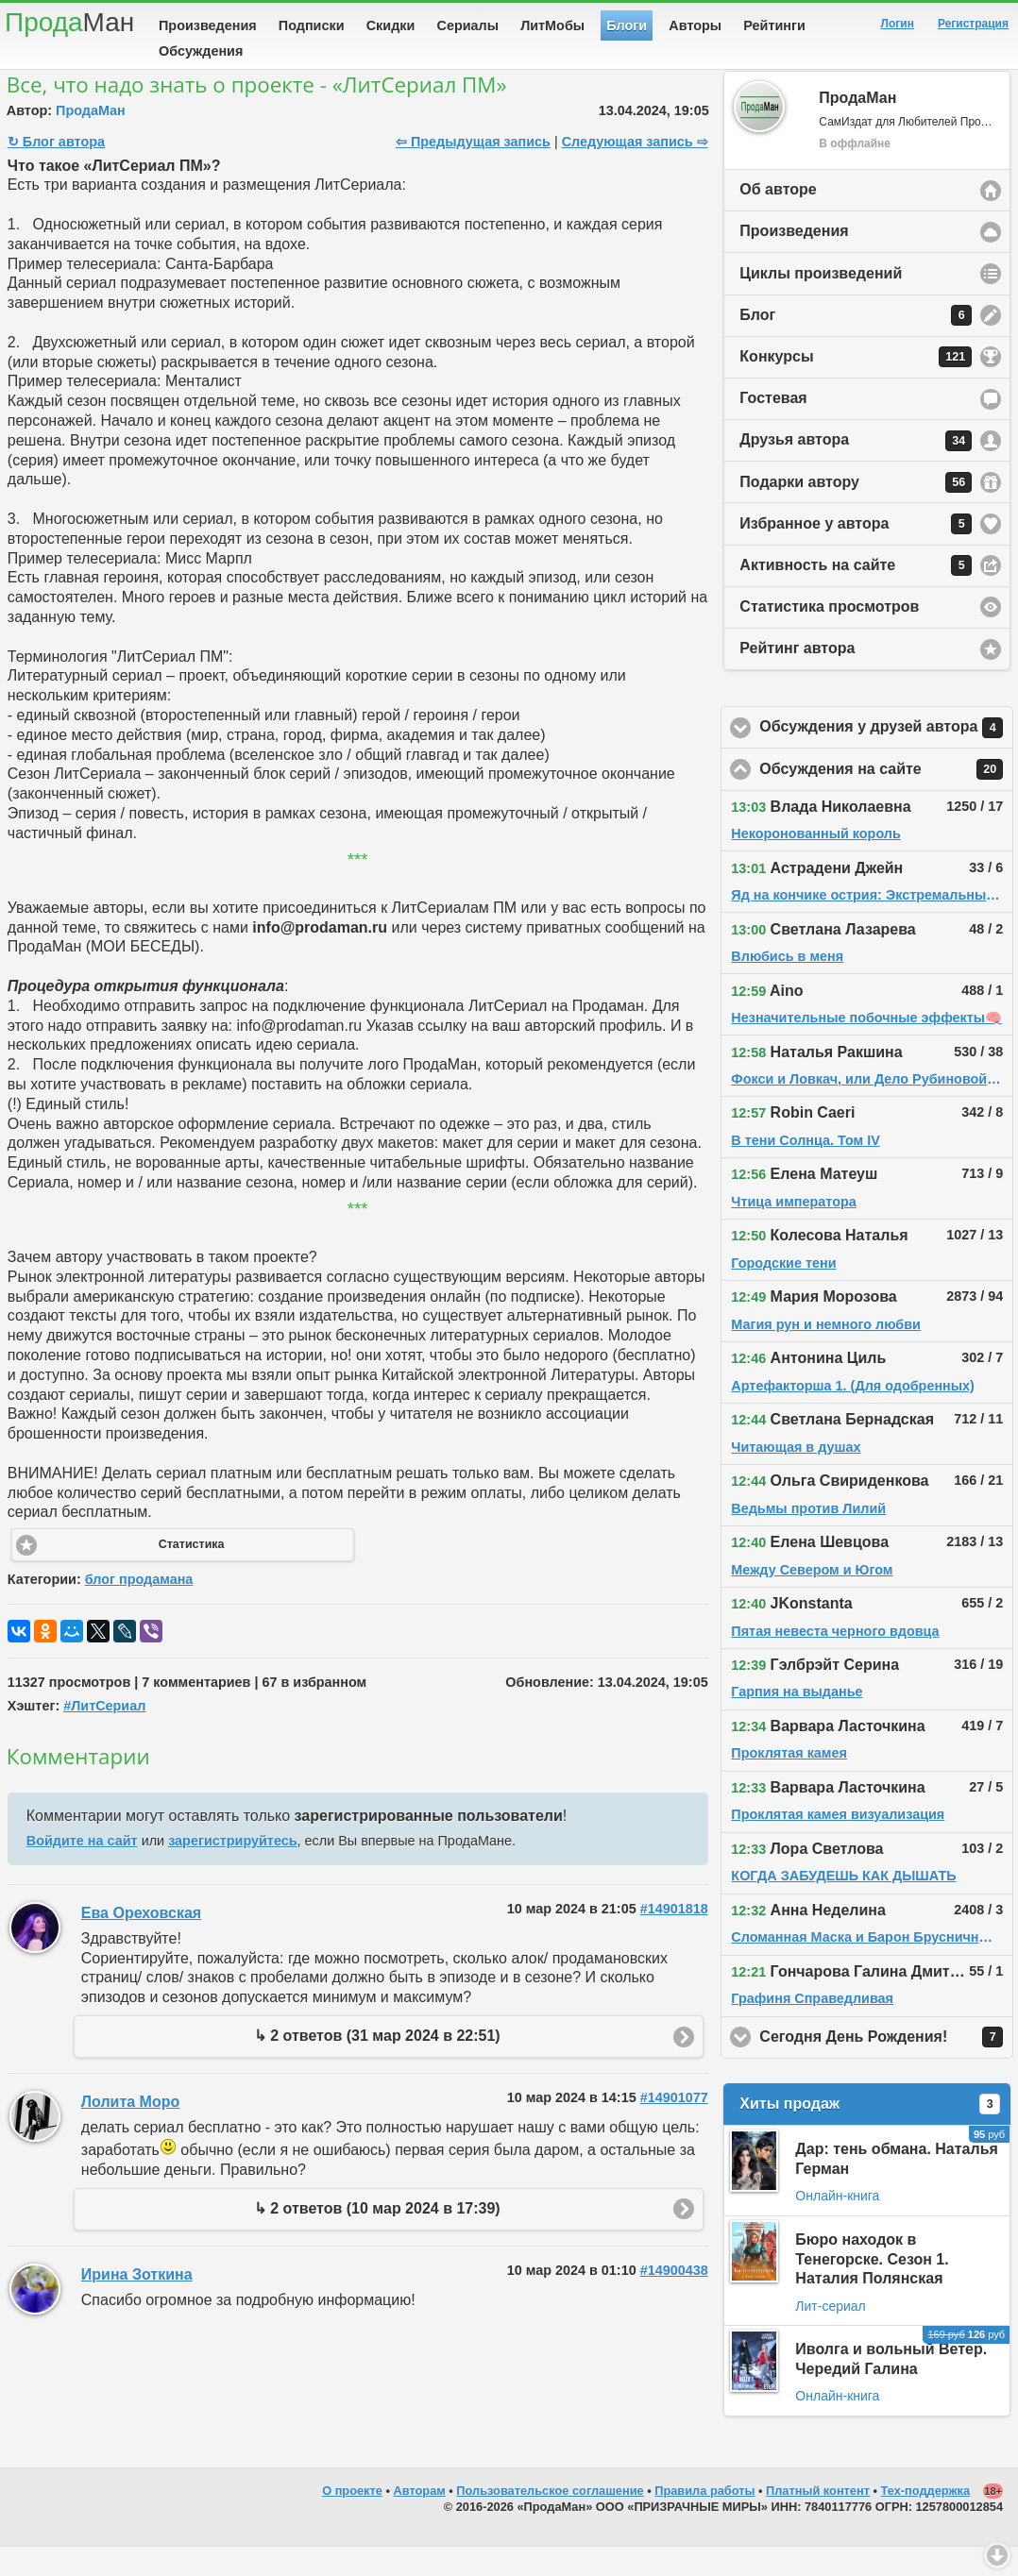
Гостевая (772, 427)
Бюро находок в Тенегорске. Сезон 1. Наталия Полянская (871, 2288)
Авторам (420, 2520)
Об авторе (777, 218)
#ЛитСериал (104, 1735)
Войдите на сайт (82, 1869)
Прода (69, 22)
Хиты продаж (869, 2133)
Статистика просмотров (829, 636)
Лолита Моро (130, 2131)
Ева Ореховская (141, 1942)
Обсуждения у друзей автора (886, 757)
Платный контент (818, 2520)
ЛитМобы (552, 25)
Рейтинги (774, 25)
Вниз (997, 2555)
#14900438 (674, 2299)
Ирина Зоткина (137, 2304)
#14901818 (674, 1937)
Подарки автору (855, 511)
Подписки (312, 25)
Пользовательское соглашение (549, 2520)
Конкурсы (855, 386)
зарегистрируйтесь (232, 1869)
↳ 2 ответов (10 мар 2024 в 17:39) (377, 2238)
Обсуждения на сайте (886, 798)
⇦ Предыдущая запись (473, 170)
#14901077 (674, 2126)
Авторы (695, 25)
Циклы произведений (820, 303)
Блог (855, 344)
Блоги (626, 25)
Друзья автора (855, 470)
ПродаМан (91, 139)
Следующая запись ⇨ (635, 170)
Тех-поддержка (926, 2520)
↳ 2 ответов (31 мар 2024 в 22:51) (377, 2065)
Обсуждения (201, 51)
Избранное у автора (855, 553)
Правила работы (704, 2520)
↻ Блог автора (56, 170)
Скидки (391, 25)
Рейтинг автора (797, 677)
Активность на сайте (855, 594)
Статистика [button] (192, 1573)
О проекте (352, 2520)
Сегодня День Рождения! (886, 2066)
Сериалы (467, 25)
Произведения (208, 25)
